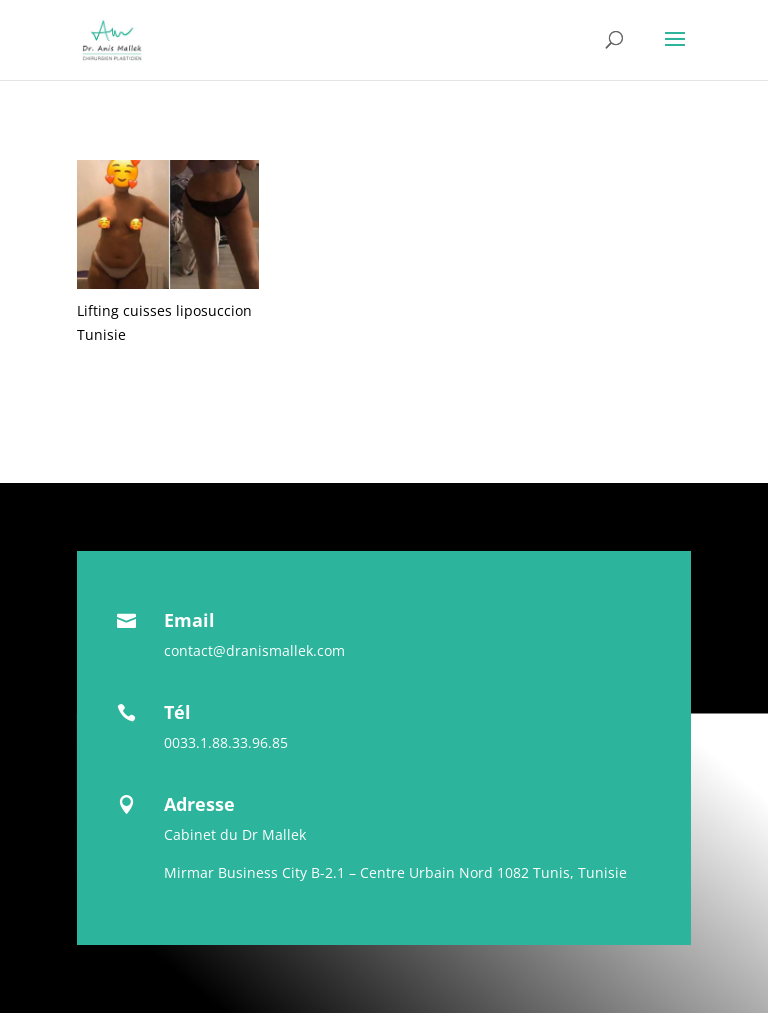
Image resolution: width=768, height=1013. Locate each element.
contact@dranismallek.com (254, 650)
